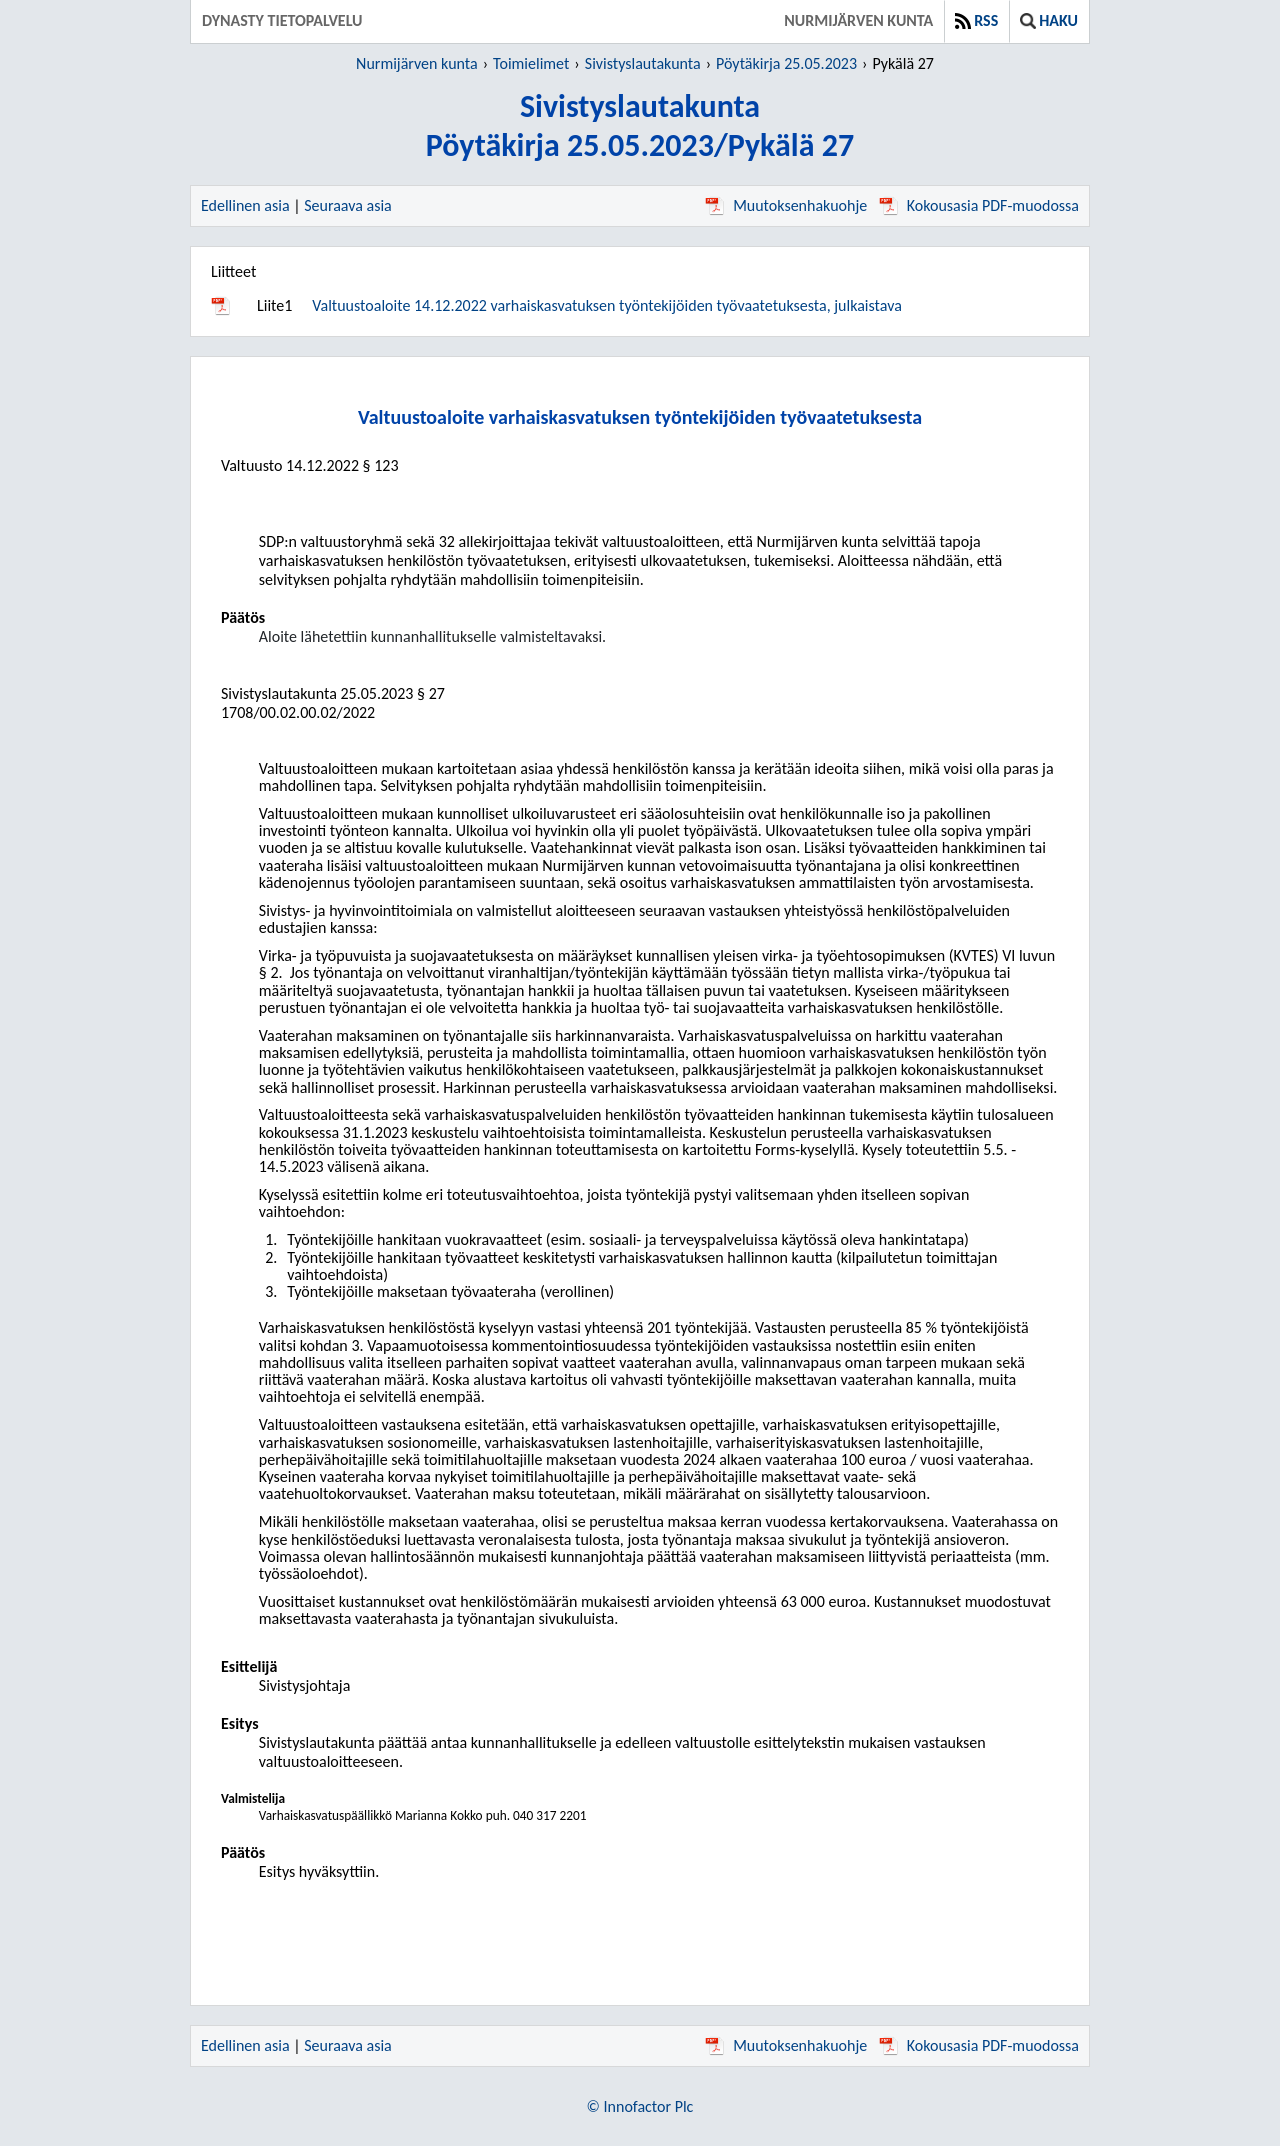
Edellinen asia (245, 205)
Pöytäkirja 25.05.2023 (786, 63)
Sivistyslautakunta (643, 63)
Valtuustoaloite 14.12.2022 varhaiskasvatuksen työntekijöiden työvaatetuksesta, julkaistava (606, 305)
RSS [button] (976, 20)
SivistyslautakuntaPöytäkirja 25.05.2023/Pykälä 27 (640, 126)
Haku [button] (1049, 20)
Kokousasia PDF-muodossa (979, 205)
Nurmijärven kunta (858, 20)
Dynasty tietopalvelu (282, 20)
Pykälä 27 (903, 63)
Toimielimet (531, 63)
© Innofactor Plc (640, 2106)
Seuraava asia (348, 205)
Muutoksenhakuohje (786, 205)
